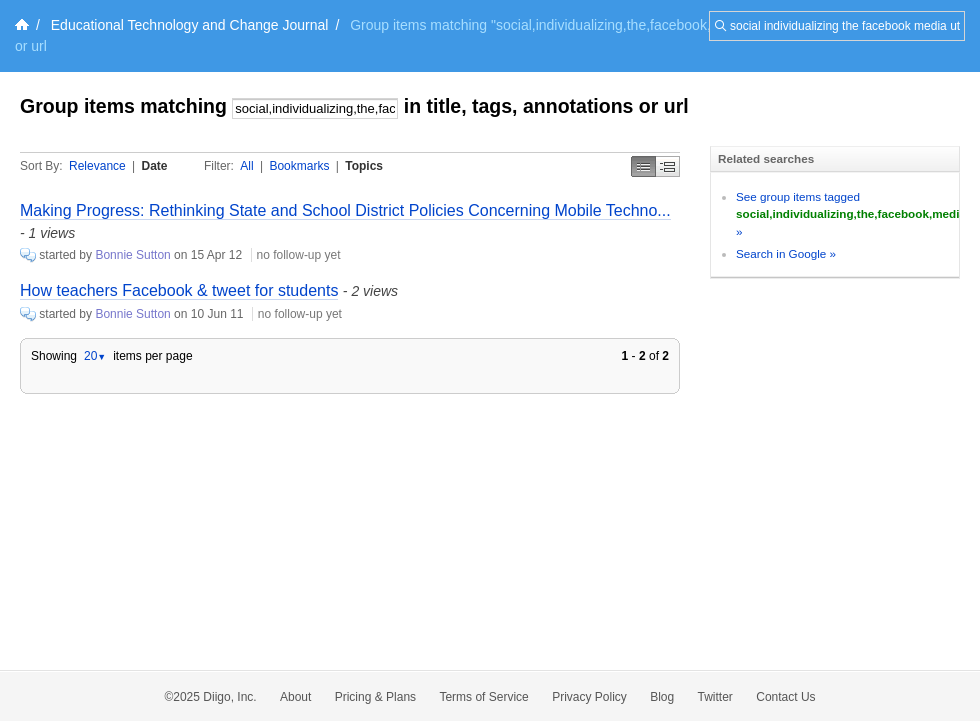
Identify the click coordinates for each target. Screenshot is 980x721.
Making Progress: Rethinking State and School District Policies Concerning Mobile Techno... (345, 210)
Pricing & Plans (375, 697)
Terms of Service (483, 697)
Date (155, 166)
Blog (662, 697)
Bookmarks (299, 166)
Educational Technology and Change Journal (190, 25)
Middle (668, 166)
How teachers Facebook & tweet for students (179, 290)
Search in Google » (786, 253)
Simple (643, 166)
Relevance (97, 166)
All (246, 166)
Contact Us (785, 697)
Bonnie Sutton (132, 255)
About (295, 697)
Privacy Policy (589, 697)
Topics (364, 166)
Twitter (715, 697)
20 (95, 356)
